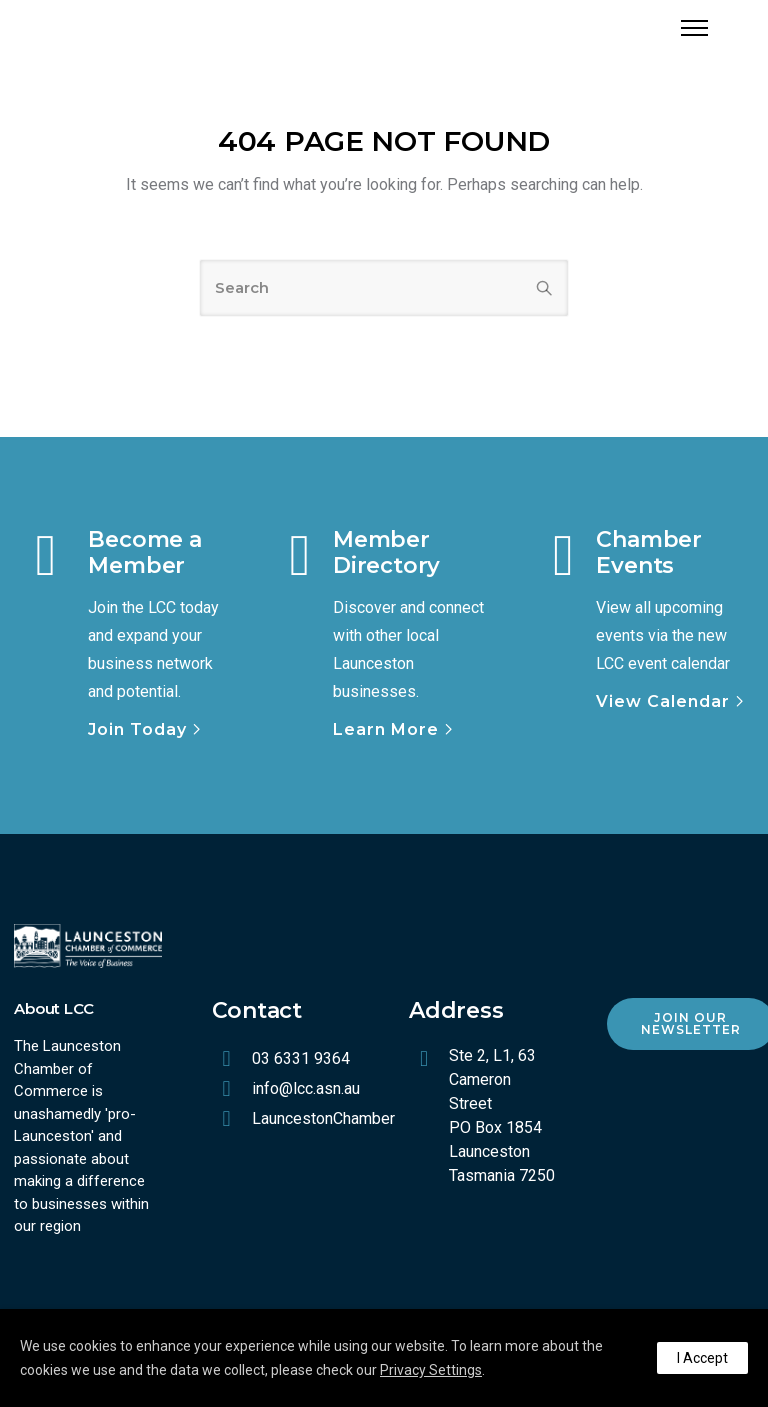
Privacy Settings (431, 1370)
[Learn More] (395, 730)
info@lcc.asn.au (306, 1088)
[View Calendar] (672, 702)
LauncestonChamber (323, 1118)
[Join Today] (146, 730)
